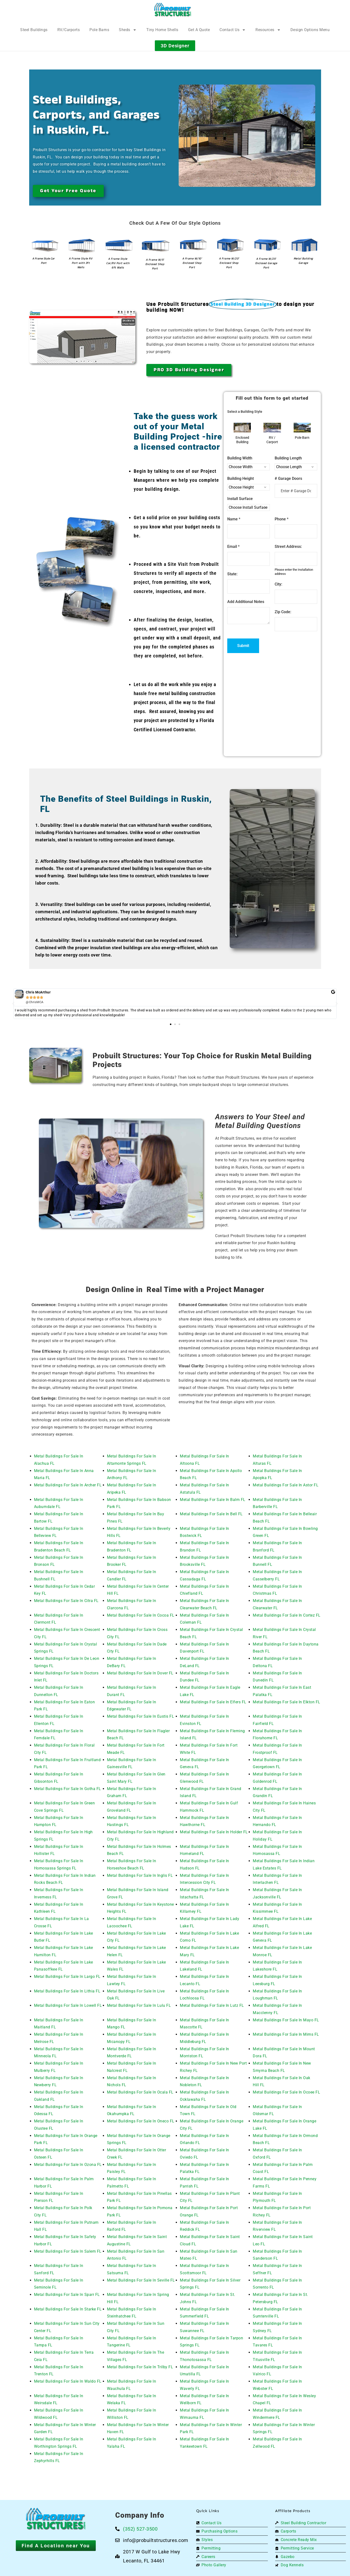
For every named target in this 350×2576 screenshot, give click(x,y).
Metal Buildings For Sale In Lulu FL (139, 2005)
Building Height (240, 478)
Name (233, 519)
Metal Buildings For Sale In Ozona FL (68, 2164)
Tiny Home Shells (162, 29)
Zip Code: (283, 612)
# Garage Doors (288, 478)
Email (233, 546)
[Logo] (173, 9)
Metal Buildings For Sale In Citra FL (66, 1600)
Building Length (288, 458)
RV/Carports (68, 29)
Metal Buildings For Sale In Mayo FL (286, 2020)
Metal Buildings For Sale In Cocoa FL (141, 1615)
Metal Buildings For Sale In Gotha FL (67, 1788)
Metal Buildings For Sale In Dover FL (140, 1673)
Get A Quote (199, 29)
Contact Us (232, 30)
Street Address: (288, 546)
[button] (13, 1003)
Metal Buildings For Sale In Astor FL (285, 1485)
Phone (282, 519)
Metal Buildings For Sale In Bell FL (211, 1514)
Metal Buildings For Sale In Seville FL (141, 2280)
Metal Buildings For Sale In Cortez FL (287, 1615)
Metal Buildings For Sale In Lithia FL (67, 1991)
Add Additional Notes (245, 601)
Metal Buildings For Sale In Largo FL (67, 1976)
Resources (268, 30)
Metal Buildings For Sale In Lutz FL (212, 2005)
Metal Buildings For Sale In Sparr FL (67, 2294)
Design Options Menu (310, 29)
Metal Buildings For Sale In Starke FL (68, 2309)
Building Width (239, 458)
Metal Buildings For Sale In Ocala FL (140, 2092)
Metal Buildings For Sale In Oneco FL (141, 2121)
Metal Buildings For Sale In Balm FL (212, 1499)
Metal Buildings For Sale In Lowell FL (68, 2005)
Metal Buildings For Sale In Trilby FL (140, 2367)
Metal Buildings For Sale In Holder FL (214, 1832)
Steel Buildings (34, 29)
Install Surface (240, 498)
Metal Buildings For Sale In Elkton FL (286, 1702)
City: (278, 584)
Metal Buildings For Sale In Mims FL (286, 2034)
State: (232, 574)
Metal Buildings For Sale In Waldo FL (68, 2381)
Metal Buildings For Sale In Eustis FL (140, 1716)
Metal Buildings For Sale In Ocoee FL (286, 2092)
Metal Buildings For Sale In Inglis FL (140, 1875)
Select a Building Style (244, 412)
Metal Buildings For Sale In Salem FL (68, 2251)
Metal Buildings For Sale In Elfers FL (213, 1702)
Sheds (128, 30)
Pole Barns (99, 29)
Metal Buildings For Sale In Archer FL (68, 1485)
